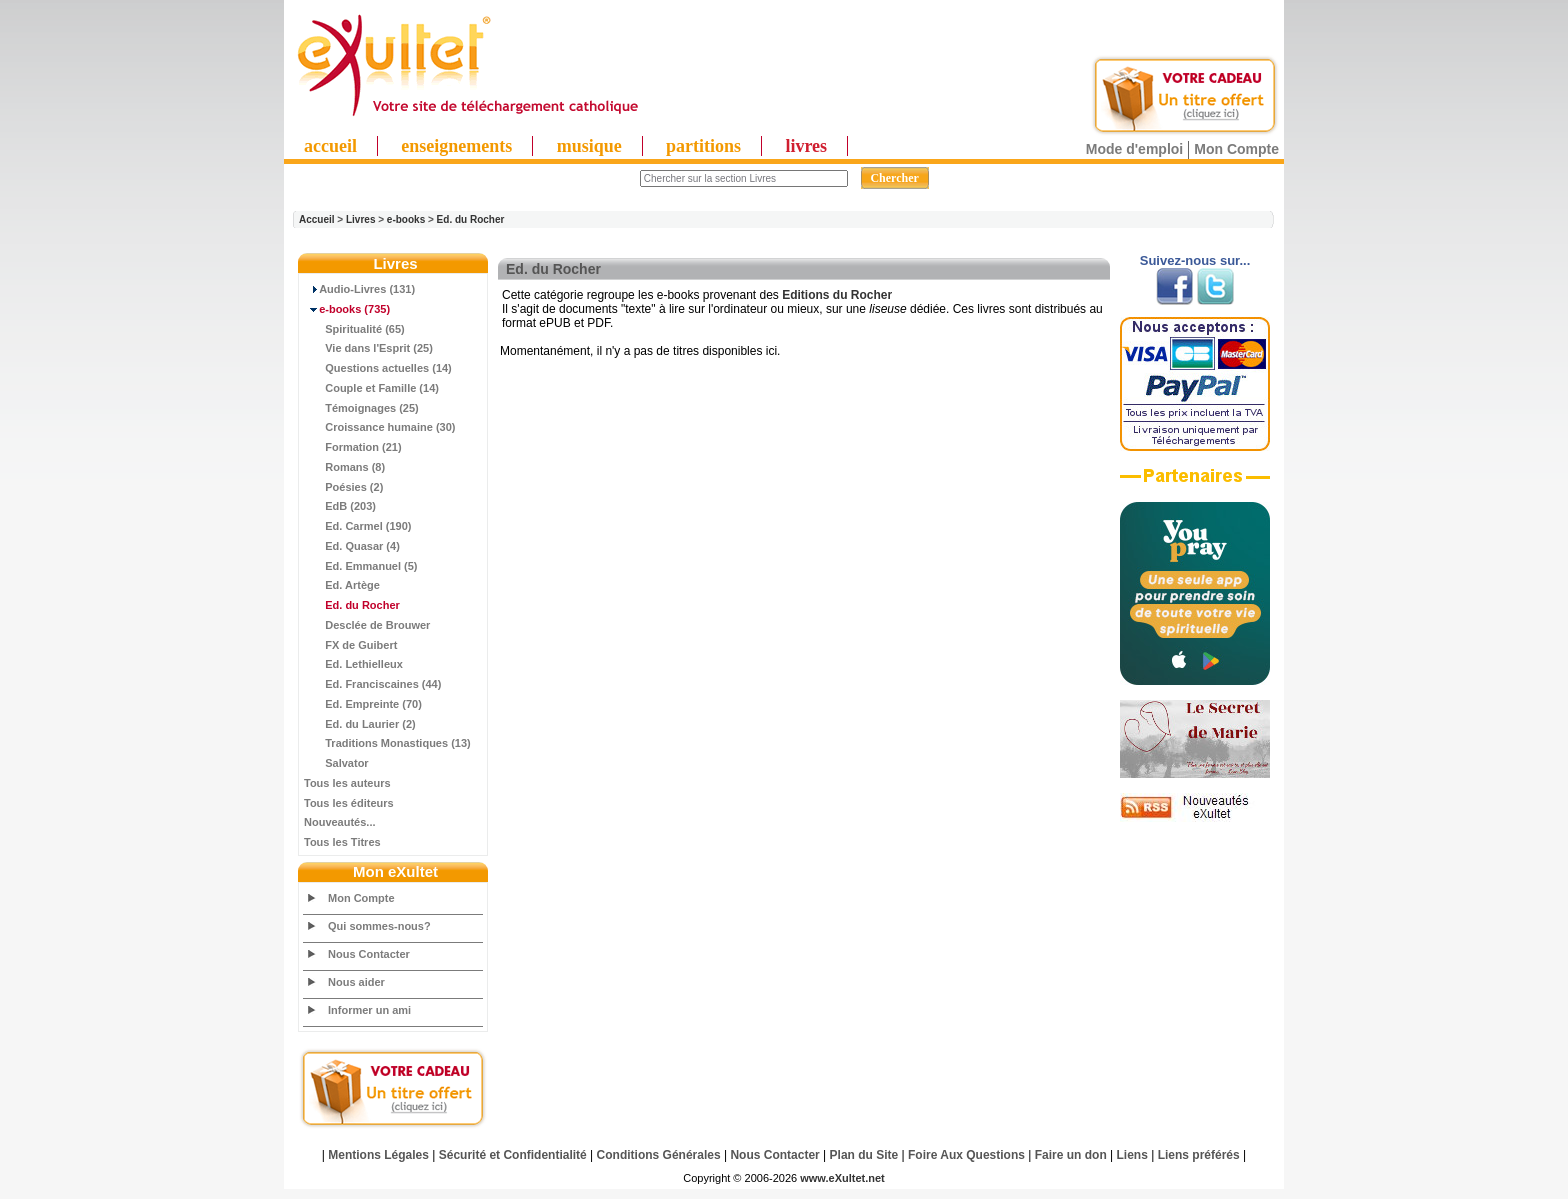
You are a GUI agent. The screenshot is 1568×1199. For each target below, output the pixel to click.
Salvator (336, 763)
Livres (360, 219)
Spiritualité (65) (354, 329)
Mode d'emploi (1134, 149)
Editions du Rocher (837, 295)
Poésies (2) (343, 487)
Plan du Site (864, 1155)
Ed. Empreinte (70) (363, 704)
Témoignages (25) (361, 408)
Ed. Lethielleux (353, 664)
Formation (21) (353, 447)
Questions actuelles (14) (378, 368)
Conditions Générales (659, 1155)
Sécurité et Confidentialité (513, 1155)
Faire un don (1071, 1155)
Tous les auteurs (347, 783)
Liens (1132, 1155)
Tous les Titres (342, 842)
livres (806, 146)
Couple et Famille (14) (371, 388)
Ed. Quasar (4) (352, 546)
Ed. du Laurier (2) (360, 724)
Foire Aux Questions (966, 1155)
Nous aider (356, 982)
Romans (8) (344, 467)
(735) (347, 309)
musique (589, 146)
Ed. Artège (342, 585)
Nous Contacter (369, 954)
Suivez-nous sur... (1195, 260)
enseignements (456, 146)
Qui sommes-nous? (379, 926)
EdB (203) (340, 506)
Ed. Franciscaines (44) (372, 684)
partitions (703, 146)
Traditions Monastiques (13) (387, 743)
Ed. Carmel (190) (357, 526)
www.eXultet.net (842, 1178)
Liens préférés (1199, 1155)
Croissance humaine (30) (379, 427)
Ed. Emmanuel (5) (361, 566)
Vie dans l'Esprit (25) (368, 348)
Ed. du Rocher (471, 219)
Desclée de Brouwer (367, 625)
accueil (330, 146)
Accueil (317, 219)
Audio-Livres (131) (359, 289)
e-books (406, 219)
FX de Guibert (350, 645)
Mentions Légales (378, 1155)
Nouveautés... (340, 822)
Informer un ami (369, 1010)
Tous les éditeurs (349, 803)
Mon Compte (1236, 149)
